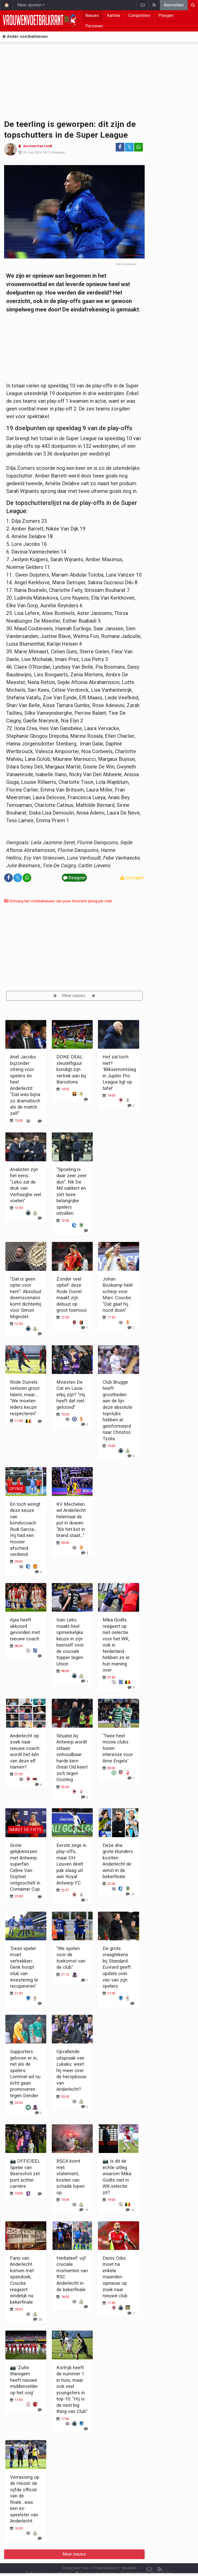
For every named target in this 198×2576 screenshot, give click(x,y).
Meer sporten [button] (29, 5)
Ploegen (165, 15)
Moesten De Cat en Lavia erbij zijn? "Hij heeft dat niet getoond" (70, 1394)
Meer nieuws (74, 995)
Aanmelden (174, 5)
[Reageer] (40, 1121)
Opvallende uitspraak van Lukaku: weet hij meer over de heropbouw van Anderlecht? (71, 2070)
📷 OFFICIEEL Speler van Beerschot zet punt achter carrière (25, 2173)
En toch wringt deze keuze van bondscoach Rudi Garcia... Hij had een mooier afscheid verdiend (25, 1529)
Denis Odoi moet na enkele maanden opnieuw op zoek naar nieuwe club (115, 2276)
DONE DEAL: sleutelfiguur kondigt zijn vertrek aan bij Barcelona (71, 1069)
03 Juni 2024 (32, 152)
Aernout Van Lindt (37, 146)
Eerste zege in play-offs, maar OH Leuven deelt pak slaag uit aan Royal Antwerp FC (71, 1864)
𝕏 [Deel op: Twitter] (129, 147)
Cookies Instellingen (96, 2559)
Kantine (113, 15)
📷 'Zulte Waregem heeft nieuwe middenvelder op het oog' (24, 2380)
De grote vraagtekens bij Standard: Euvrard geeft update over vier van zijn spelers (117, 1967)
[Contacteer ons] (149, 2555)
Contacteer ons (75, 2554)
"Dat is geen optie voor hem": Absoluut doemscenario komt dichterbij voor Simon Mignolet (25, 1297)
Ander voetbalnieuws (25, 36)
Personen (94, 26)
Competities (139, 15)
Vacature (129, 2554)
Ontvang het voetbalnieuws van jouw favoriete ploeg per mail (58, 901)
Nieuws (92, 15)
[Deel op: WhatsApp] (138, 147)
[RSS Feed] (159, 2555)
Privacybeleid (105, 2554)
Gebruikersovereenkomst (48, 2559)
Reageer (59, 152)
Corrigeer (132, 877)
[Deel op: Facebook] (120, 147)
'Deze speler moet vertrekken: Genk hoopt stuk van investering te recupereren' (24, 1967)
